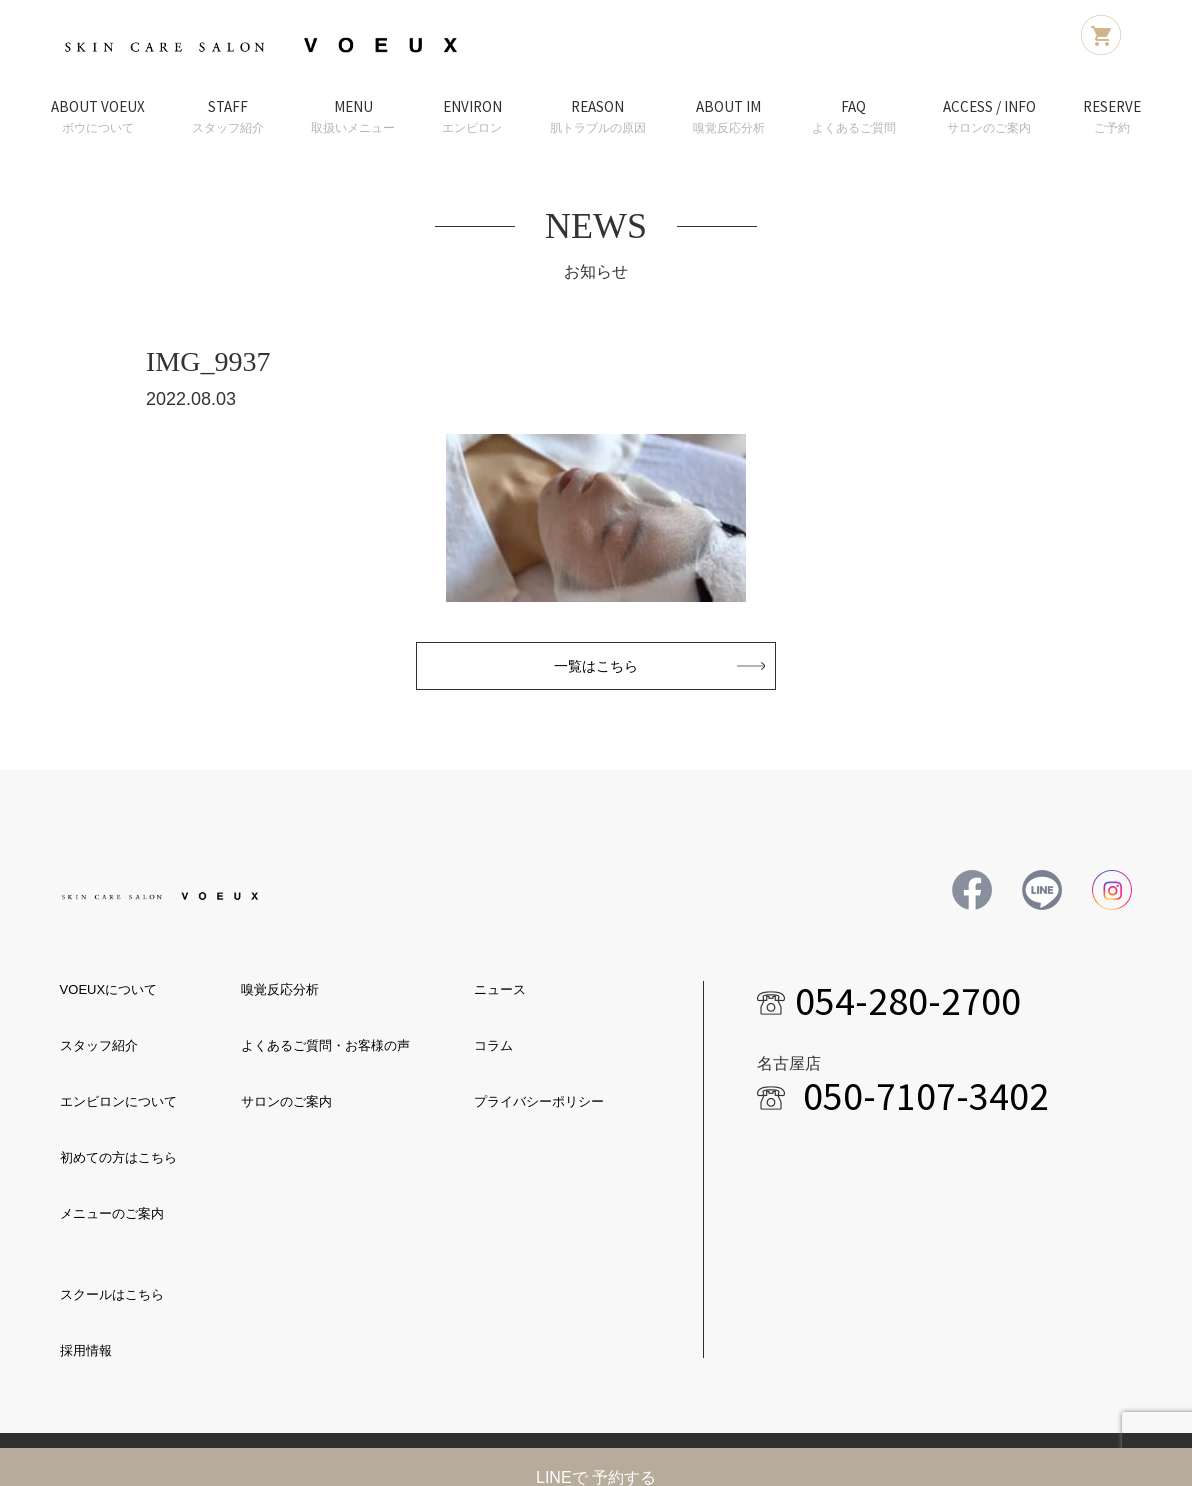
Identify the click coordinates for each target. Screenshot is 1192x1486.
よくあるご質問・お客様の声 (325, 1045)
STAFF (228, 117)
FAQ (854, 117)
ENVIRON (472, 117)
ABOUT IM (729, 117)
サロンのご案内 (286, 1101)
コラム (493, 1045)
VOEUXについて (109, 989)
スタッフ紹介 (99, 1045)
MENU (353, 117)
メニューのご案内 (112, 1213)
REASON (598, 117)
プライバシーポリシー (539, 1101)
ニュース (500, 989)
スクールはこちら (112, 1294)
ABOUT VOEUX (98, 117)
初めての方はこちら (118, 1157)
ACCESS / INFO (989, 117)
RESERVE (1112, 117)
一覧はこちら (596, 666)
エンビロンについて (118, 1101)
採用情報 (86, 1350)
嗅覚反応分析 (280, 989)
